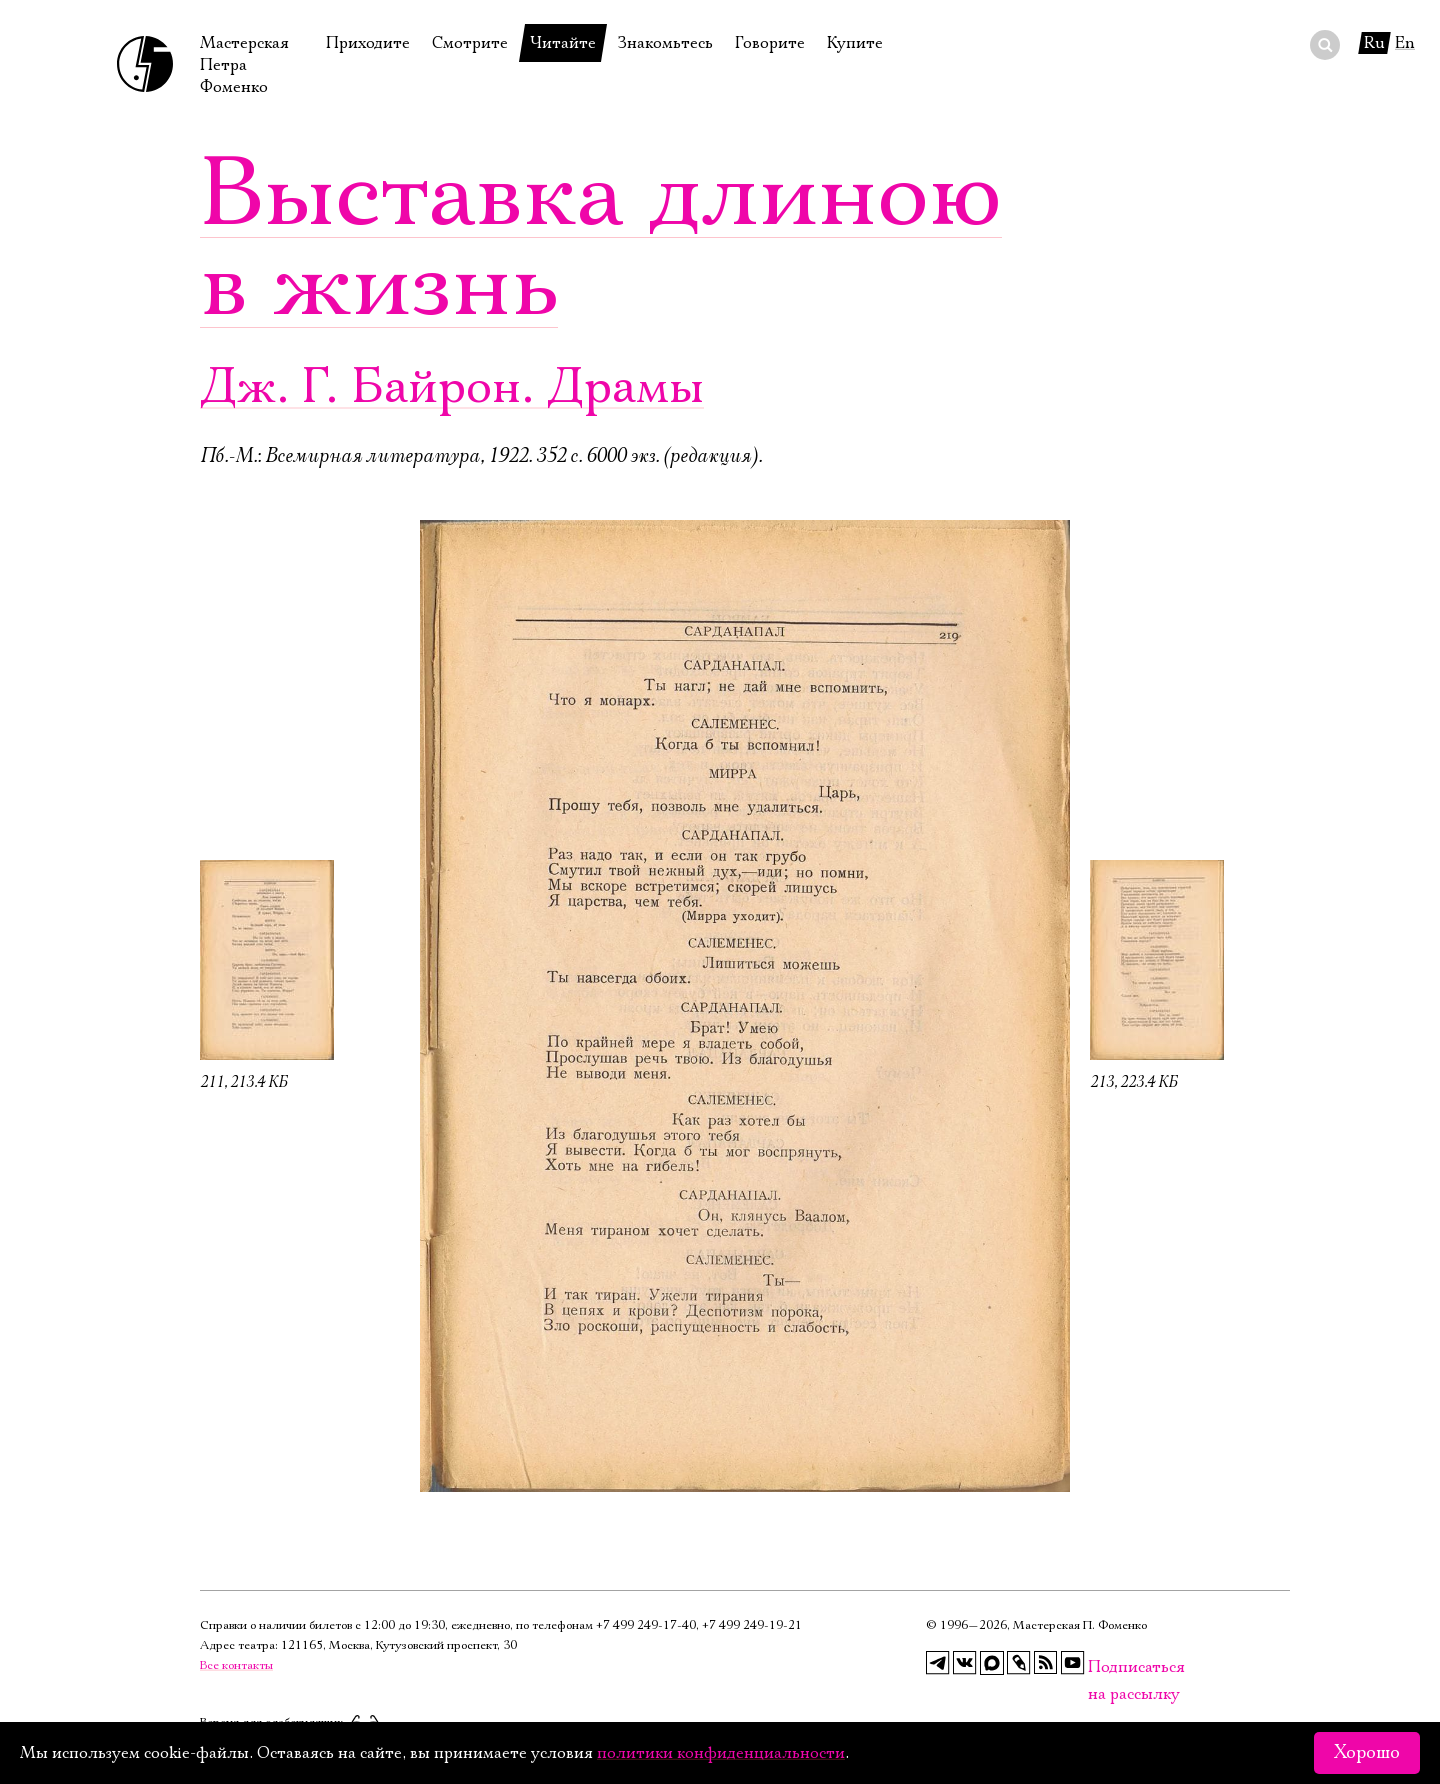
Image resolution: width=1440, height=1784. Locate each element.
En (1405, 43)
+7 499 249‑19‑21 (752, 1625)
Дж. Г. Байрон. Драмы (452, 387)
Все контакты (236, 1665)
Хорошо (1367, 1753)
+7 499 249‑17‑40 (646, 1625)
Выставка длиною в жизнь (601, 240)
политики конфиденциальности (721, 1753)
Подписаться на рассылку (1100, 1667)
